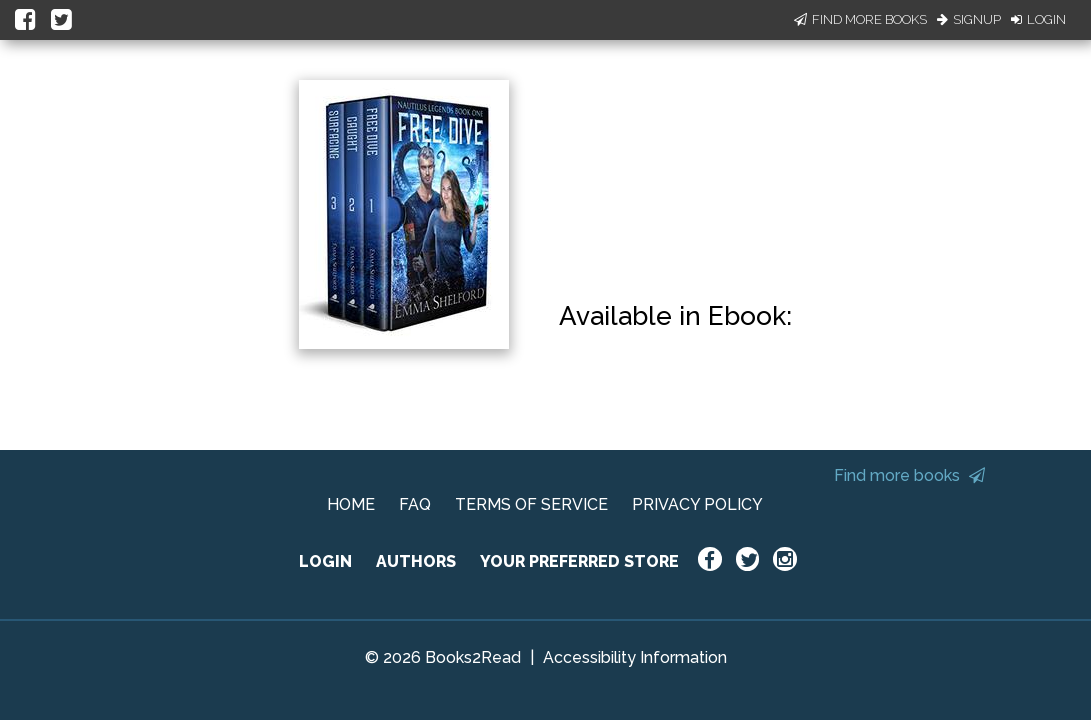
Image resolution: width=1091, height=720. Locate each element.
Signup (969, 19)
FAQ (415, 504)
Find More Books (860, 19)
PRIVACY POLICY (697, 504)
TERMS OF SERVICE (531, 504)
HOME (351, 504)
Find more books (909, 475)
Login (1038, 19)
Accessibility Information (635, 657)
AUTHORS (416, 561)
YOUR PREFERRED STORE (579, 561)
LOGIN (325, 561)
